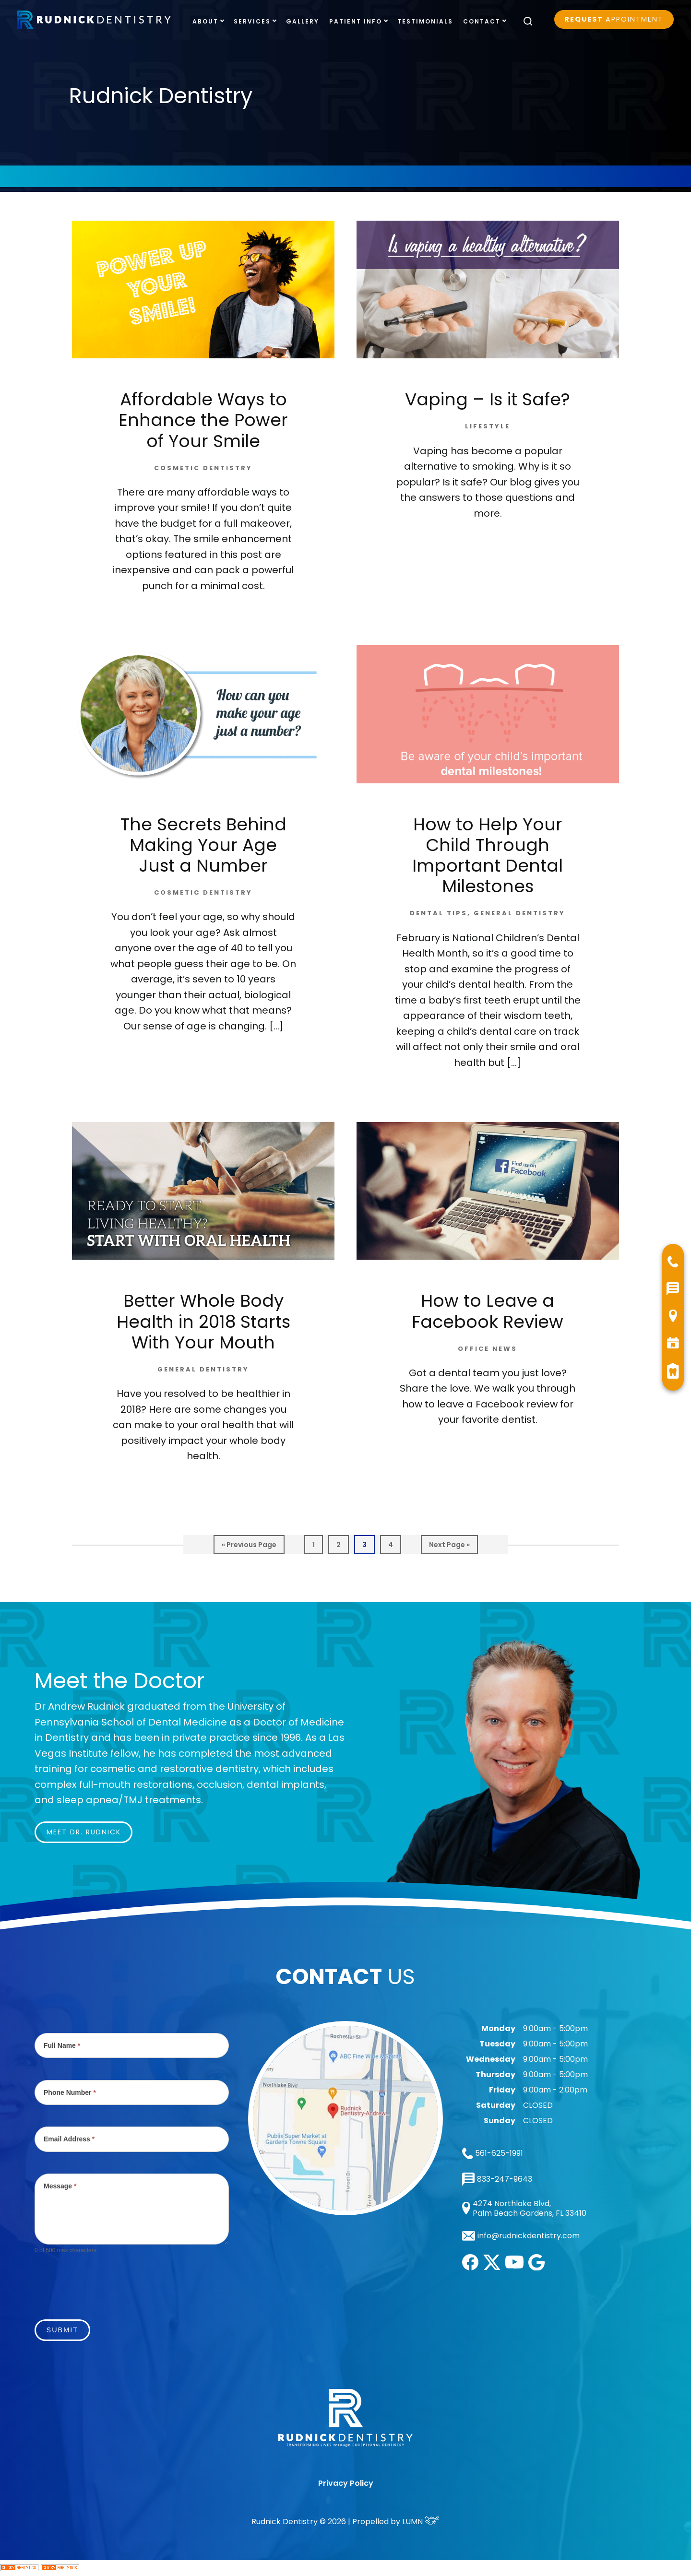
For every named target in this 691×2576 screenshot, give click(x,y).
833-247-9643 (497, 2179)
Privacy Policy (345, 2483)
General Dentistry (519, 913)
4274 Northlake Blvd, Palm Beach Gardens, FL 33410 (524, 2208)
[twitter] (491, 2267)
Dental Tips (438, 913)
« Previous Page (249, 1547)
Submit (62, 2330)
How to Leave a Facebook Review (487, 1311)
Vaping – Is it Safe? (487, 399)
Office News (487, 1348)
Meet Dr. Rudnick (84, 1832)
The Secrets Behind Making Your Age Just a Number (203, 845)
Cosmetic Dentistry (203, 468)
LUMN (420, 2521)
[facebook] (470, 2267)
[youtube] (514, 2265)
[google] (536, 2267)
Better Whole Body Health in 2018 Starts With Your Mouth (203, 1321)
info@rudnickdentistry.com (528, 2236)
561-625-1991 (493, 2153)
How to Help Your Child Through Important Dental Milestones (487, 855)
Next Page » (449, 1547)
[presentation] (107, 2281)
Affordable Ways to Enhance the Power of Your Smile (203, 420)
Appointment (613, 19)
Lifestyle (487, 426)
